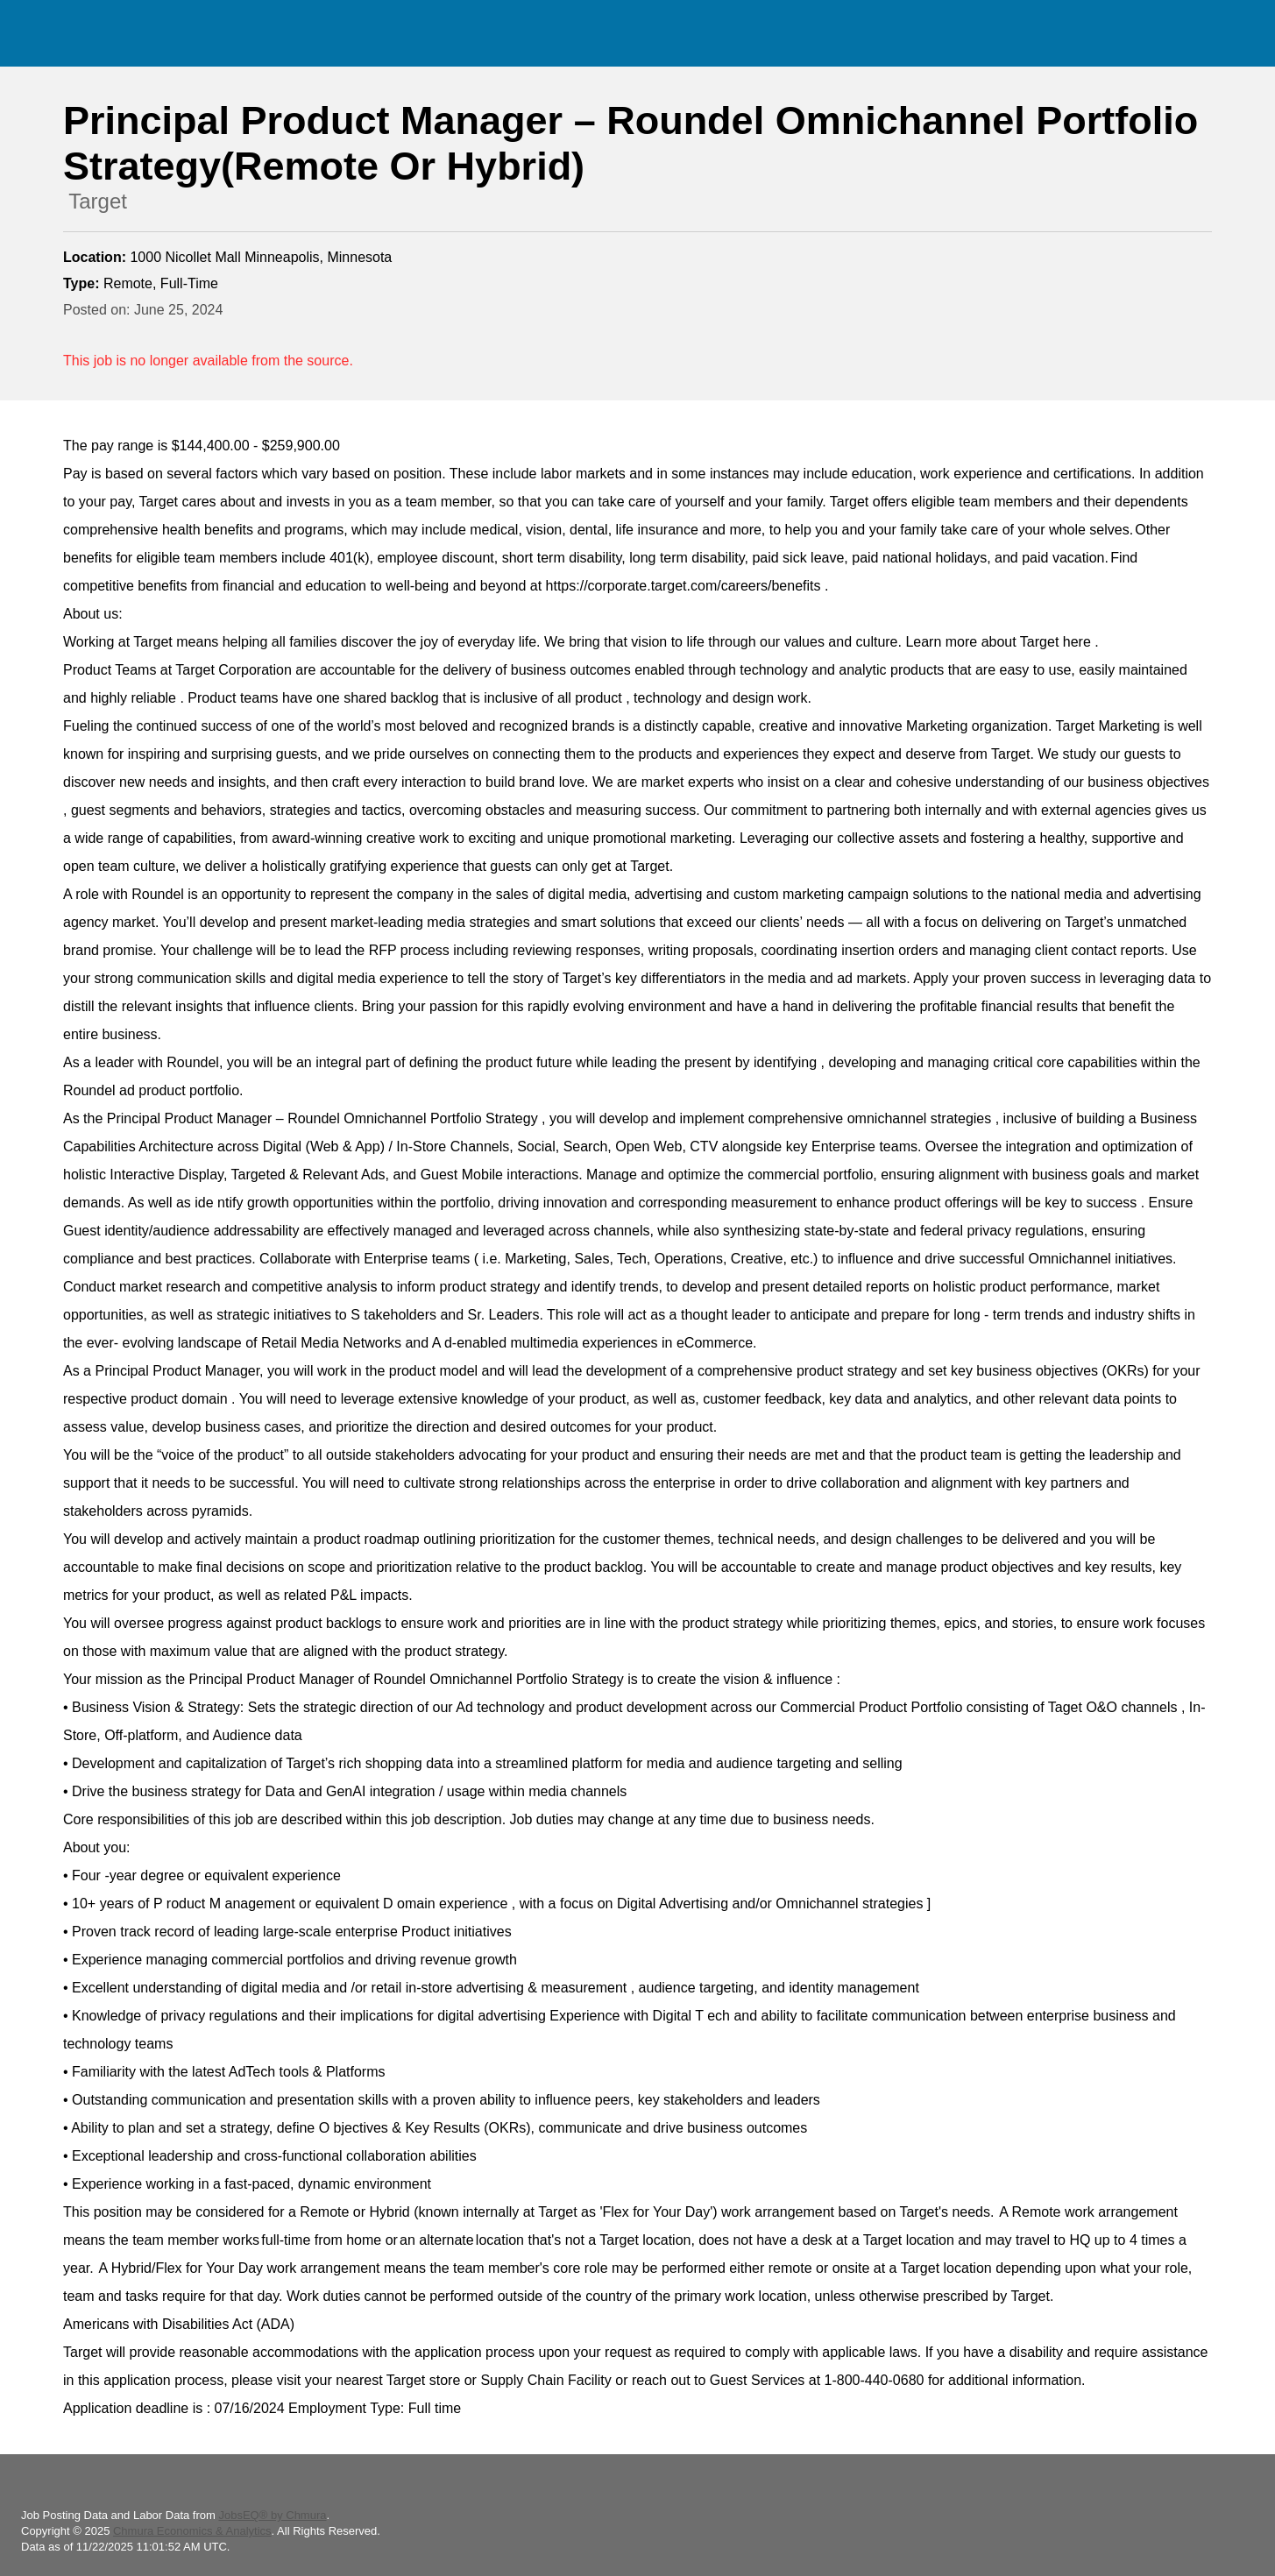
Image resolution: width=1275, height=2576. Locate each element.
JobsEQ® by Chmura (272, 2515)
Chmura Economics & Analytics (192, 2530)
